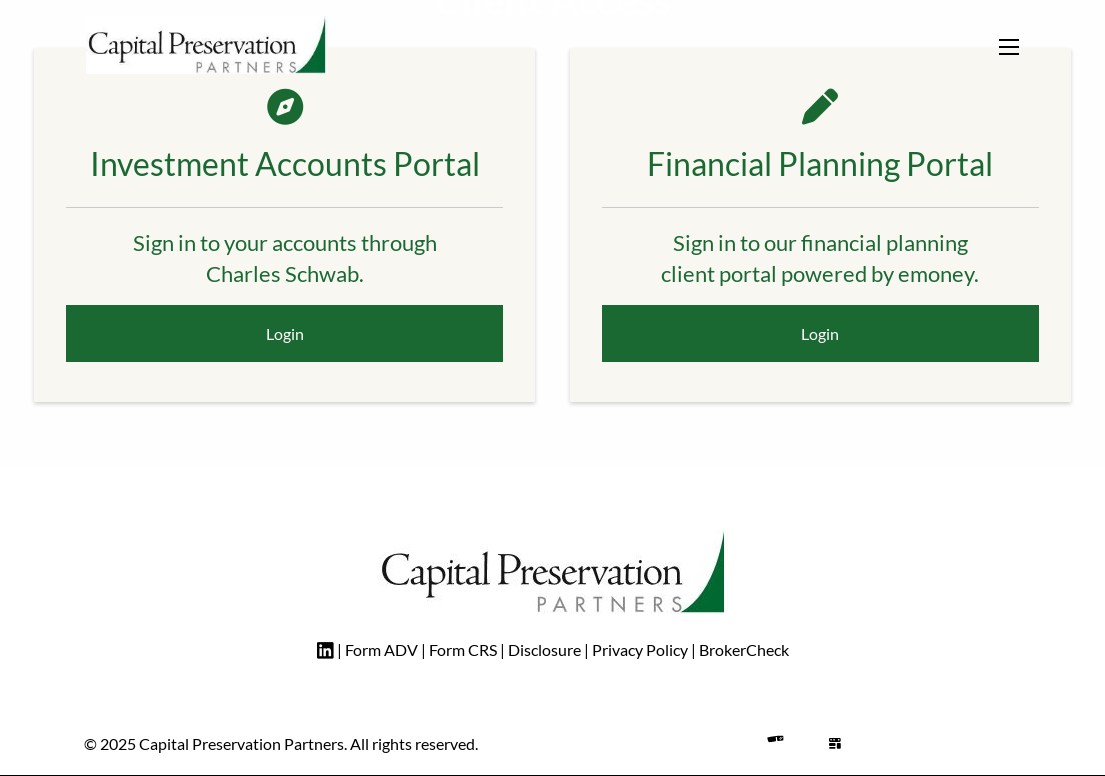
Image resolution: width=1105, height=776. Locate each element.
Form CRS (463, 649)
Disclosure (546, 649)
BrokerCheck (744, 649)
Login (285, 333)
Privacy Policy (640, 649)
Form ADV (381, 649)
